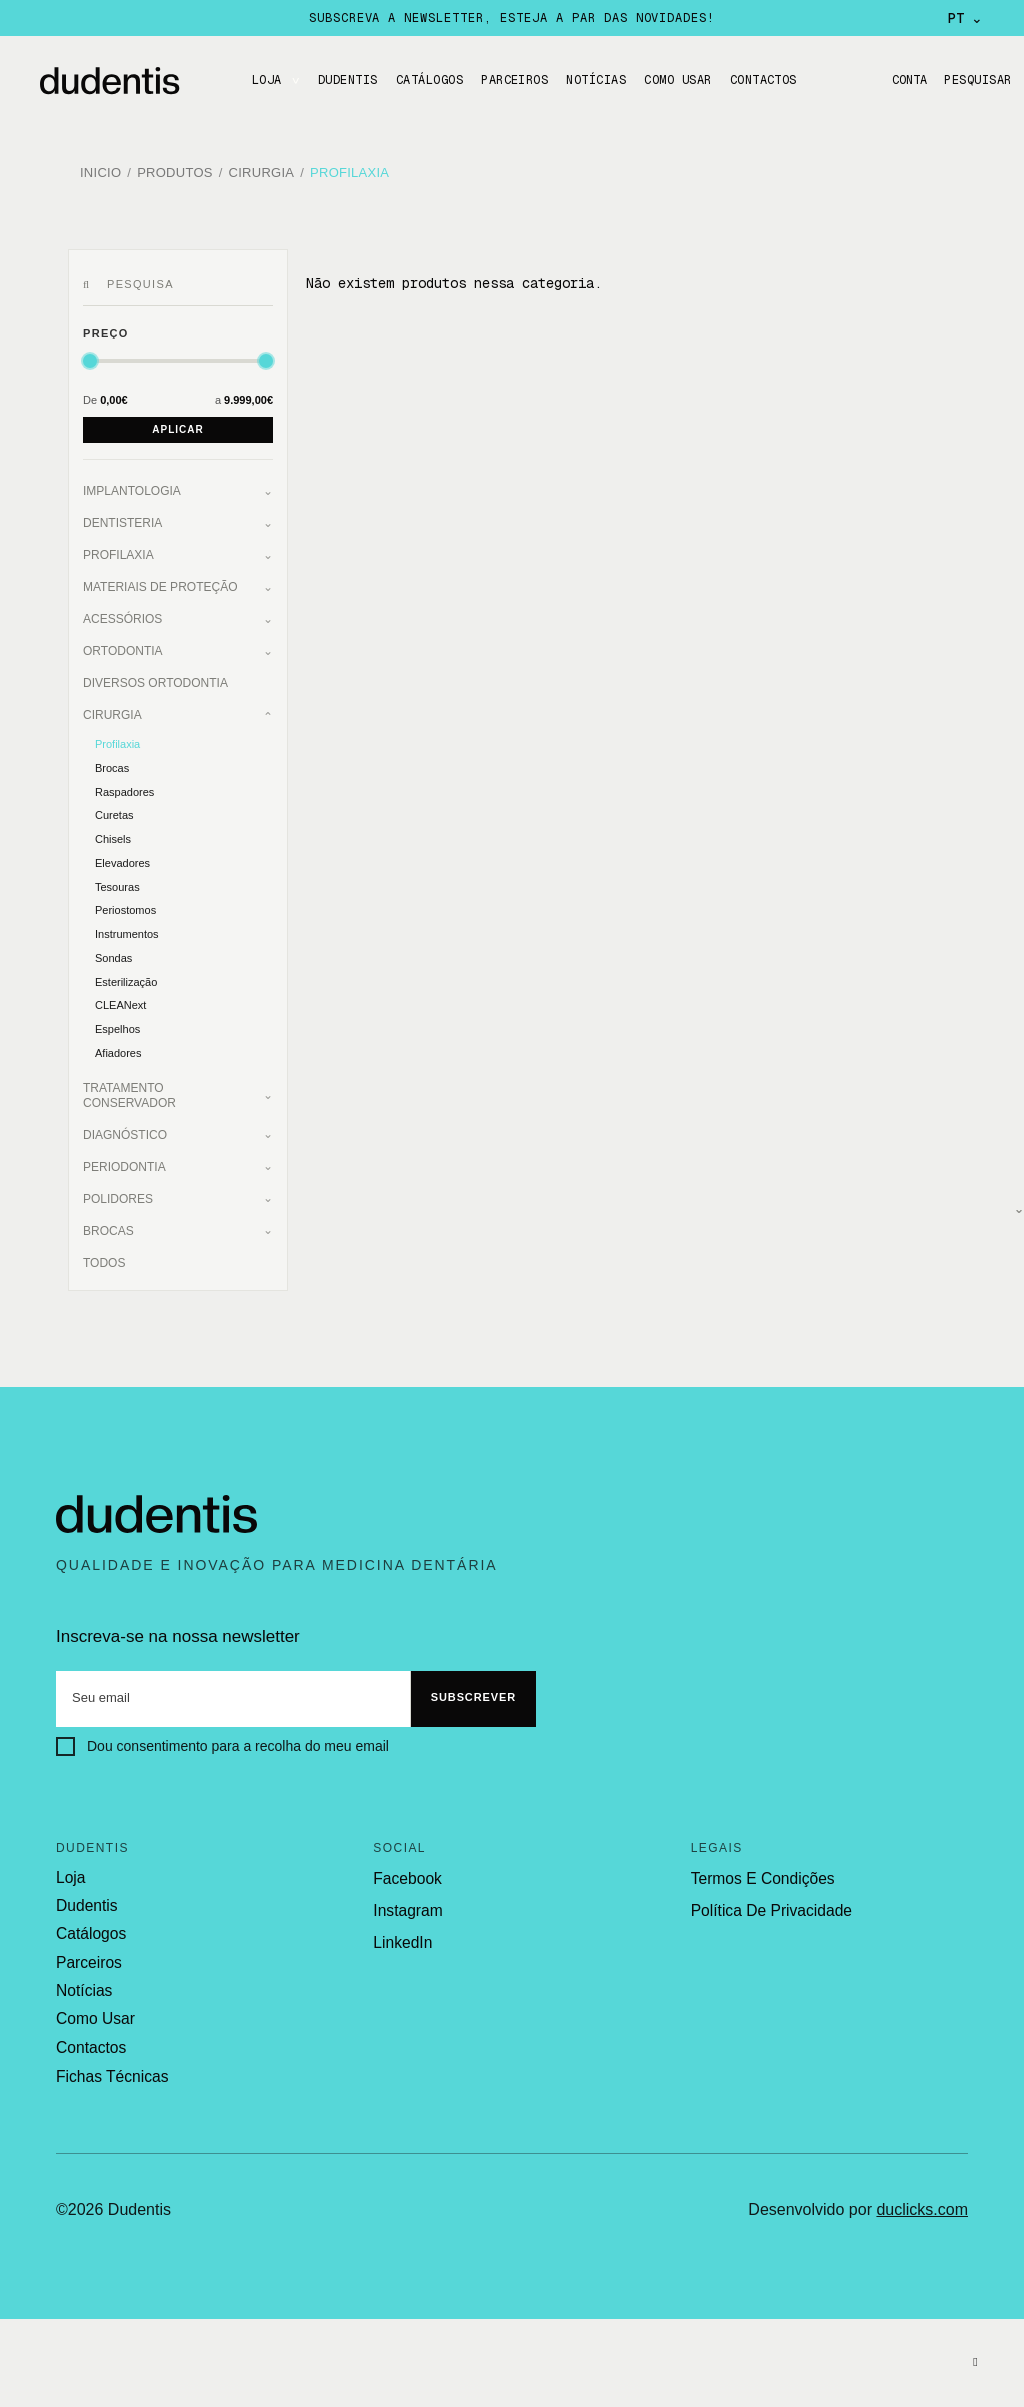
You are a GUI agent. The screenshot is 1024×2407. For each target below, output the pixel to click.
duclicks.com (922, 2196)
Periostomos (125, 902)
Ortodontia (123, 643)
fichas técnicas (110, 2064)
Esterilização (126, 974)
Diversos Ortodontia (155, 675)
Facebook (406, 1870)
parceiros (87, 1953)
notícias (83, 1981)
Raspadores (124, 784)
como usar (94, 2008)
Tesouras (117, 879)
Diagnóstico (125, 1127)
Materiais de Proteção (160, 579)
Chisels (113, 831)
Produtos (175, 169)
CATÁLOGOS (429, 80)
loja (70, 1870)
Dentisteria (122, 515)
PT (965, 18)
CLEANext (120, 997)
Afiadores (118, 1045)
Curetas (114, 807)
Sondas (113, 950)
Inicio (100, 169)
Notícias (596, 80)
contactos (90, 2036)
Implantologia (132, 483)
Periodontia (124, 1159)
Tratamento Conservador (129, 1087)
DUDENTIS (348, 80)
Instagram (406, 1902)
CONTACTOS (763, 80)
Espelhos (117, 1021)
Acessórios (122, 611)
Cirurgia (262, 169)
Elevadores (122, 855)
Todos (104, 1255)
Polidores (118, 1191)
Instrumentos (127, 926)
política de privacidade (768, 1902)
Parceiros (514, 80)
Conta (902, 80)
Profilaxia (349, 169)
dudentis (85, 1897)
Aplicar (177, 421)
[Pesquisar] (89, 277)
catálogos (90, 1925)
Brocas (112, 760)
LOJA (267, 80)
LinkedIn (401, 1934)
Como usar (677, 80)
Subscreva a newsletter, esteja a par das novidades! (511, 18)
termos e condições (760, 1870)
